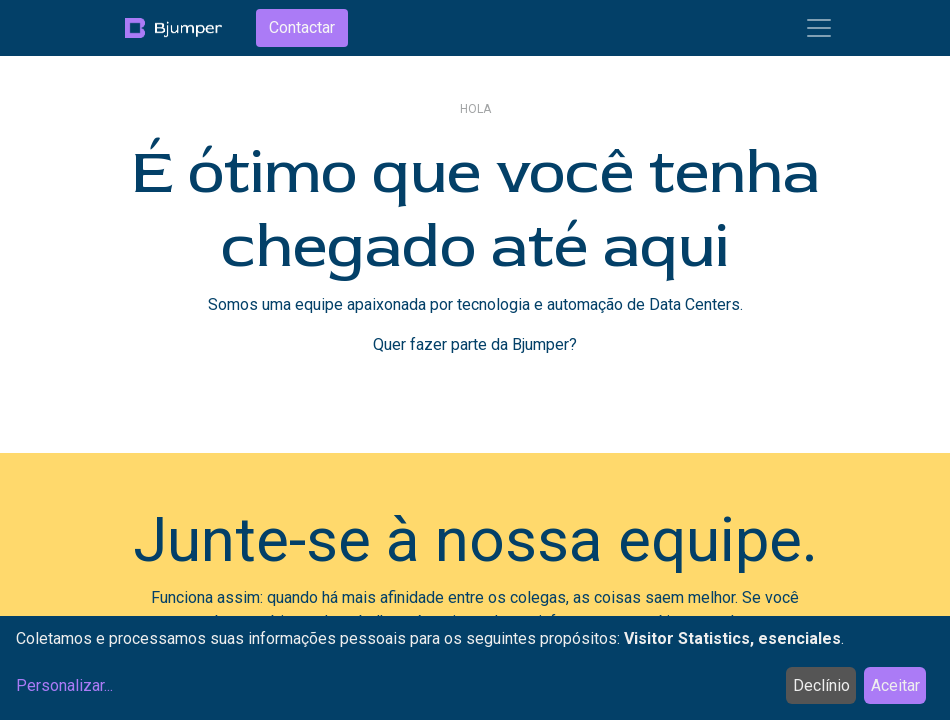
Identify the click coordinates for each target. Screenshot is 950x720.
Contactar (302, 27)
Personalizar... (64, 685)
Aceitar (895, 685)
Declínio (821, 685)
